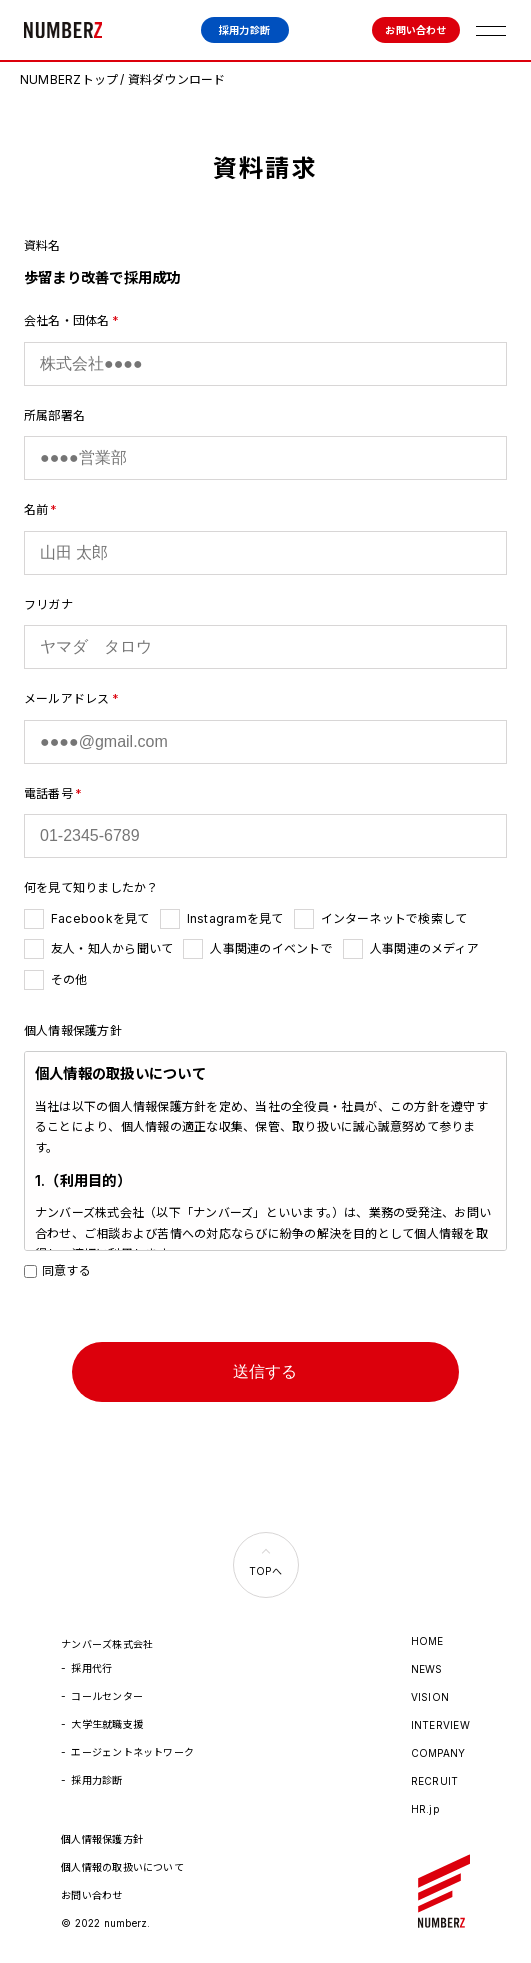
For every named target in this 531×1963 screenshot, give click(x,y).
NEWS (427, 1669)
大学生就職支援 (107, 1724)
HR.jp (425, 1809)
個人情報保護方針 (102, 1839)
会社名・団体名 (67, 320)
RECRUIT (435, 1781)
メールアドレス (67, 698)
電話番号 (48, 793)
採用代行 (91, 1668)
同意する (57, 1270)
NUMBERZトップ (69, 79)
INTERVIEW (440, 1725)
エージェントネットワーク (132, 1752)
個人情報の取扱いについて (122, 1867)
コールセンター (107, 1696)
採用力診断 (244, 30)
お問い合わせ (415, 30)
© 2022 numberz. (106, 1923)
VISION (430, 1697)
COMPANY (438, 1753)
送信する (265, 1371)
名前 (36, 509)
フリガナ (48, 604)
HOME (427, 1641)
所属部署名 (54, 415)
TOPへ (265, 1571)
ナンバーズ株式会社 (63, 30)
